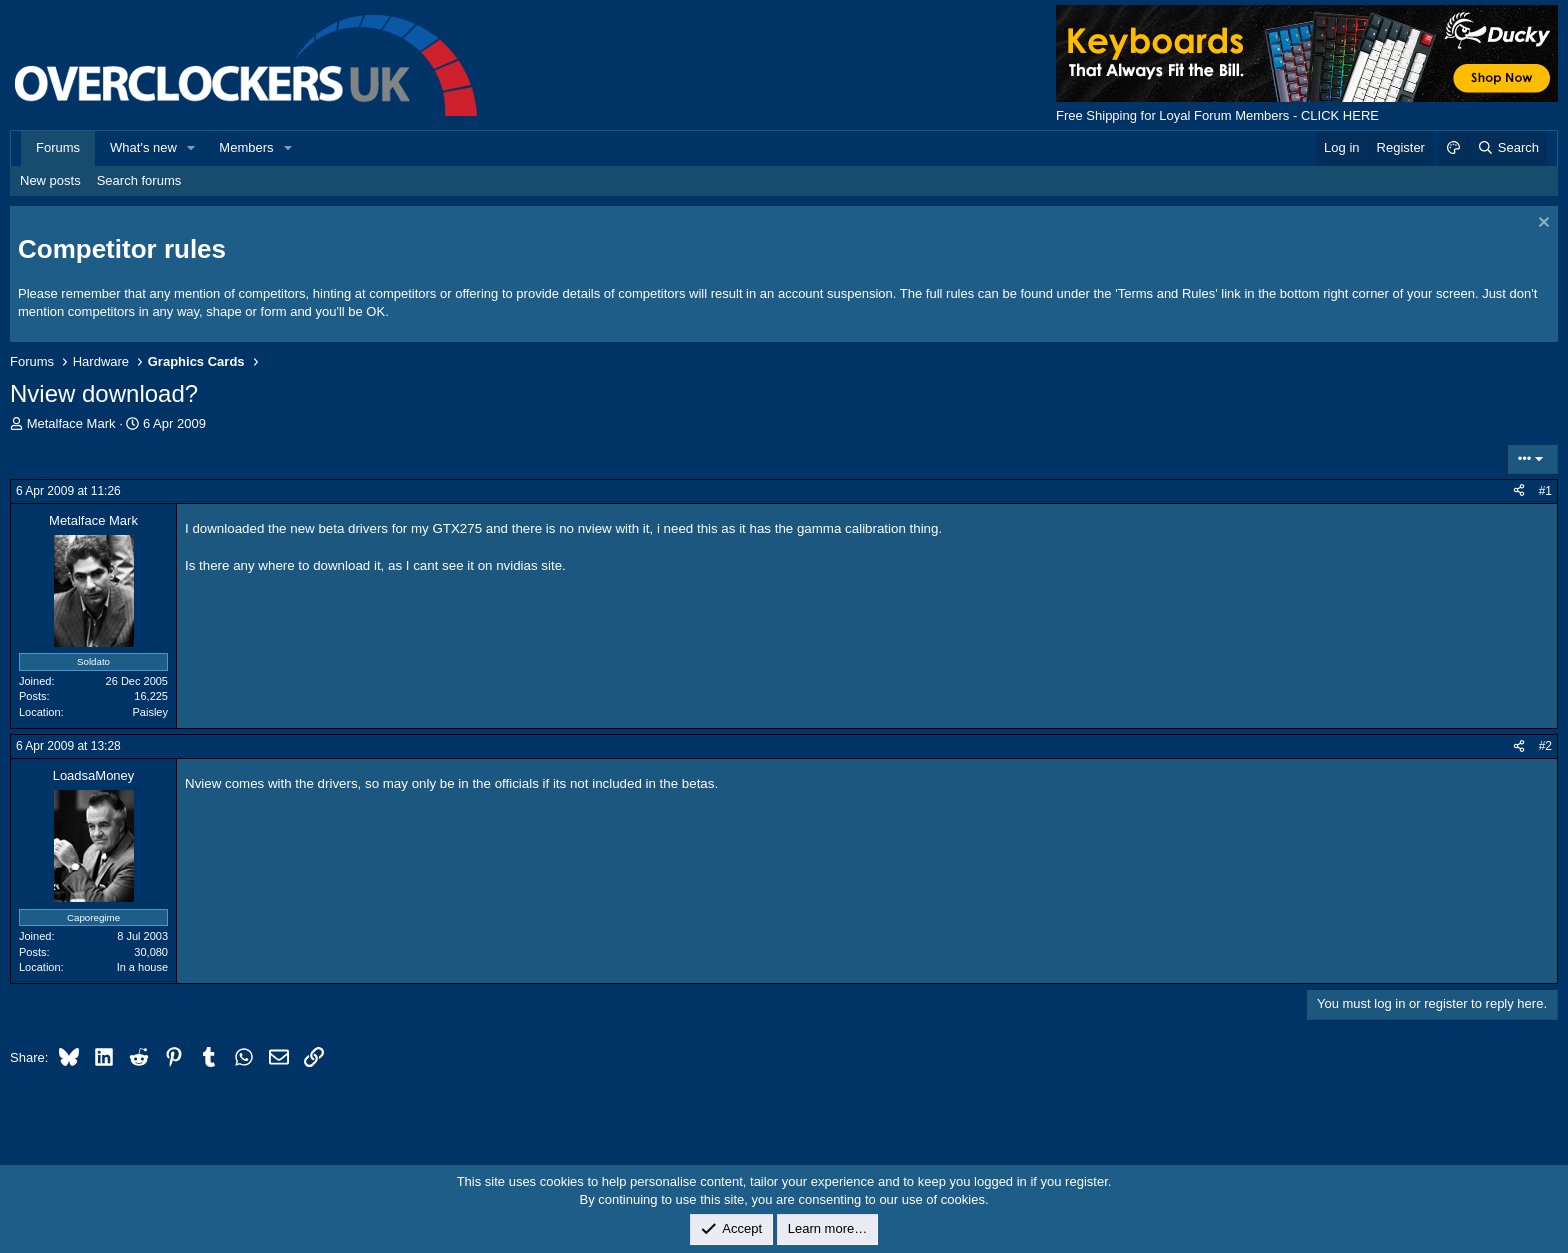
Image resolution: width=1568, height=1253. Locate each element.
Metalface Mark (71, 423)
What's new (143, 147)
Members (246, 147)
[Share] (1519, 491)
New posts (50, 180)
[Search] (1507, 148)
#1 (1545, 491)
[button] (192, 148)
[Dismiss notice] (1541, 224)
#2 (1545, 746)
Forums (58, 147)
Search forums (139, 180)
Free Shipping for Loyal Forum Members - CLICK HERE (1217, 115)
